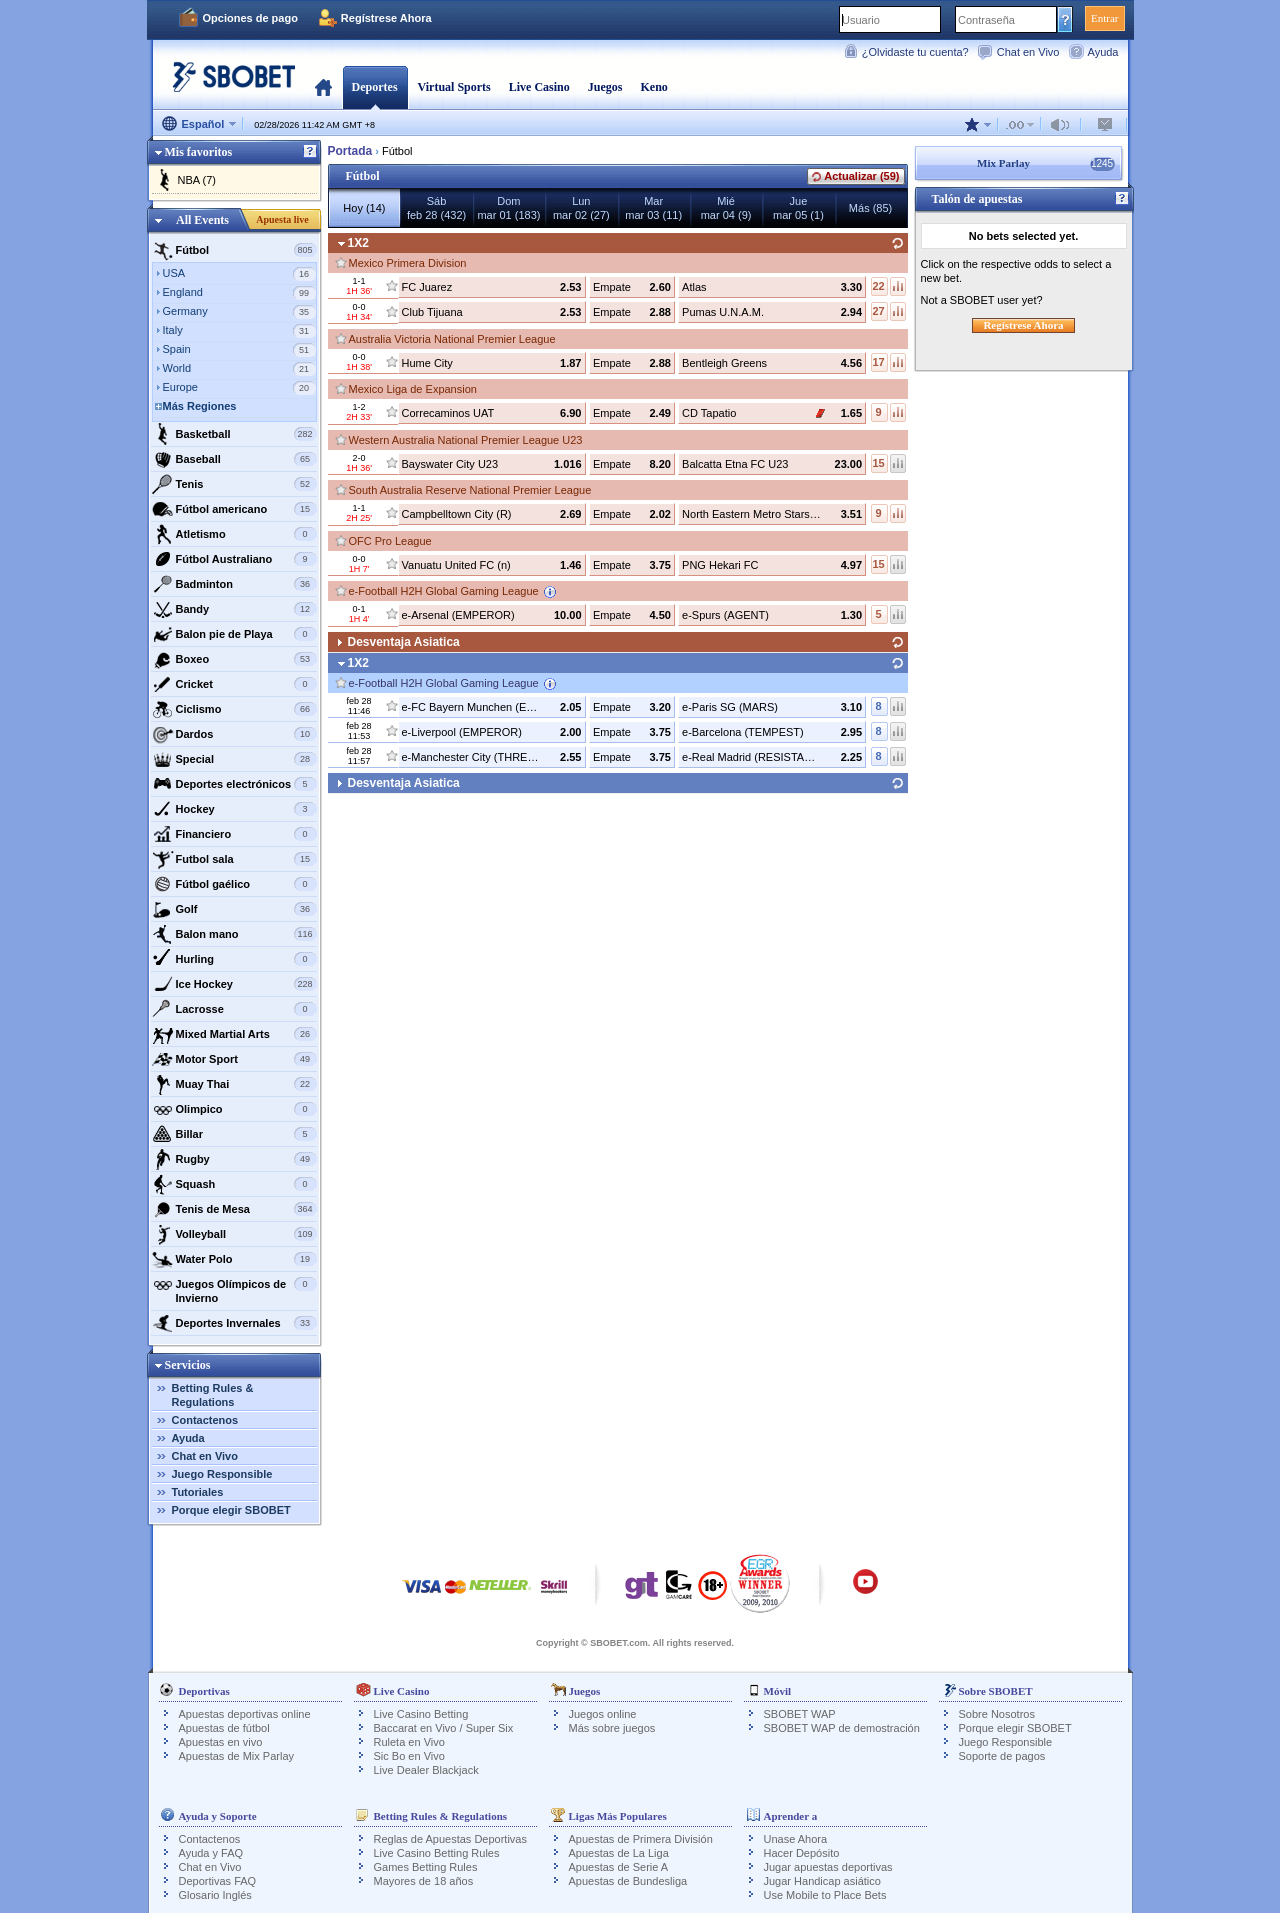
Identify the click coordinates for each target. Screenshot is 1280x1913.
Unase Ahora (796, 1839)
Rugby (234, 1159)
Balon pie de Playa (234, 634)
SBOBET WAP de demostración (842, 1728)
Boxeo (234, 659)
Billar (234, 1134)
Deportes (375, 87)
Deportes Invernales (234, 1323)
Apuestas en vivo (221, 1742)
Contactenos (205, 1420)
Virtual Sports (454, 87)
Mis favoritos (199, 152)
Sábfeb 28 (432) (436, 208)
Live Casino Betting (421, 1714)
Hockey (234, 809)
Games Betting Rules (426, 1867)
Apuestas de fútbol (224, 1728)
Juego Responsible (222, 1474)
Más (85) (870, 208)
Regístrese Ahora (386, 18)
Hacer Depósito (802, 1853)
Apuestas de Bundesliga (628, 1881)
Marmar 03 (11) (653, 208)
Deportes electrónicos (234, 784)
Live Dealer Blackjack (426, 1770)
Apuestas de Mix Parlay (237, 1756)
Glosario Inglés (215, 1895)
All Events (202, 220)
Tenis (234, 484)
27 (878, 311)
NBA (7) (197, 180)
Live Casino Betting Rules (437, 1853)
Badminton (234, 584)
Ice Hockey (234, 984)
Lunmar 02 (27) (581, 208)
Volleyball (234, 1234)
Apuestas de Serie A (619, 1867)
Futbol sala (234, 859)
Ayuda (1103, 52)
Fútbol (234, 250)
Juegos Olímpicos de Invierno (234, 1288)
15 (878, 463)
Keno (653, 87)
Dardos (234, 734)
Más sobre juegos (612, 1728)
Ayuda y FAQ (211, 1853)
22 (878, 286)
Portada (323, 87)
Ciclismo (234, 709)
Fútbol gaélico (234, 884)
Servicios (188, 1365)
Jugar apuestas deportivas (828, 1867)
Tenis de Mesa (234, 1209)
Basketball (234, 434)
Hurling (234, 959)
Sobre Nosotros (997, 1714)
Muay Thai (234, 1084)
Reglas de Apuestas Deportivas (450, 1839)
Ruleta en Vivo (409, 1742)
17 (878, 362)
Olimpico (234, 1109)
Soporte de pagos (1002, 1756)
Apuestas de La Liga (619, 1853)
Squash (234, 1184)
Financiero (234, 834)
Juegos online (603, 1714)
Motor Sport (234, 1059)
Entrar (1104, 18)
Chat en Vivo (1028, 52)
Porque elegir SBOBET (231, 1510)
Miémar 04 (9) (726, 208)
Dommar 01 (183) (508, 208)
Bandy (234, 609)
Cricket (234, 684)
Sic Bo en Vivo (409, 1756)
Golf (234, 909)
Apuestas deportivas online (245, 1714)
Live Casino (539, 87)
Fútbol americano (234, 509)
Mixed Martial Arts (234, 1034)
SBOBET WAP (800, 1714)
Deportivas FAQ (218, 1881)
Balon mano (234, 934)
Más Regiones (200, 406)
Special (234, 759)
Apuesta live (282, 219)
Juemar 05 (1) (798, 208)
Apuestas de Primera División (641, 1839)
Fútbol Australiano (234, 559)
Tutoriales (198, 1492)
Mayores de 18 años (424, 1881)
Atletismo (234, 534)
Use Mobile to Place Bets (825, 1895)
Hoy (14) (364, 208)
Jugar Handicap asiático (822, 1881)
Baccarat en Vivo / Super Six (444, 1728)
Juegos (605, 87)
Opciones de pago (250, 18)
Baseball (234, 459)
